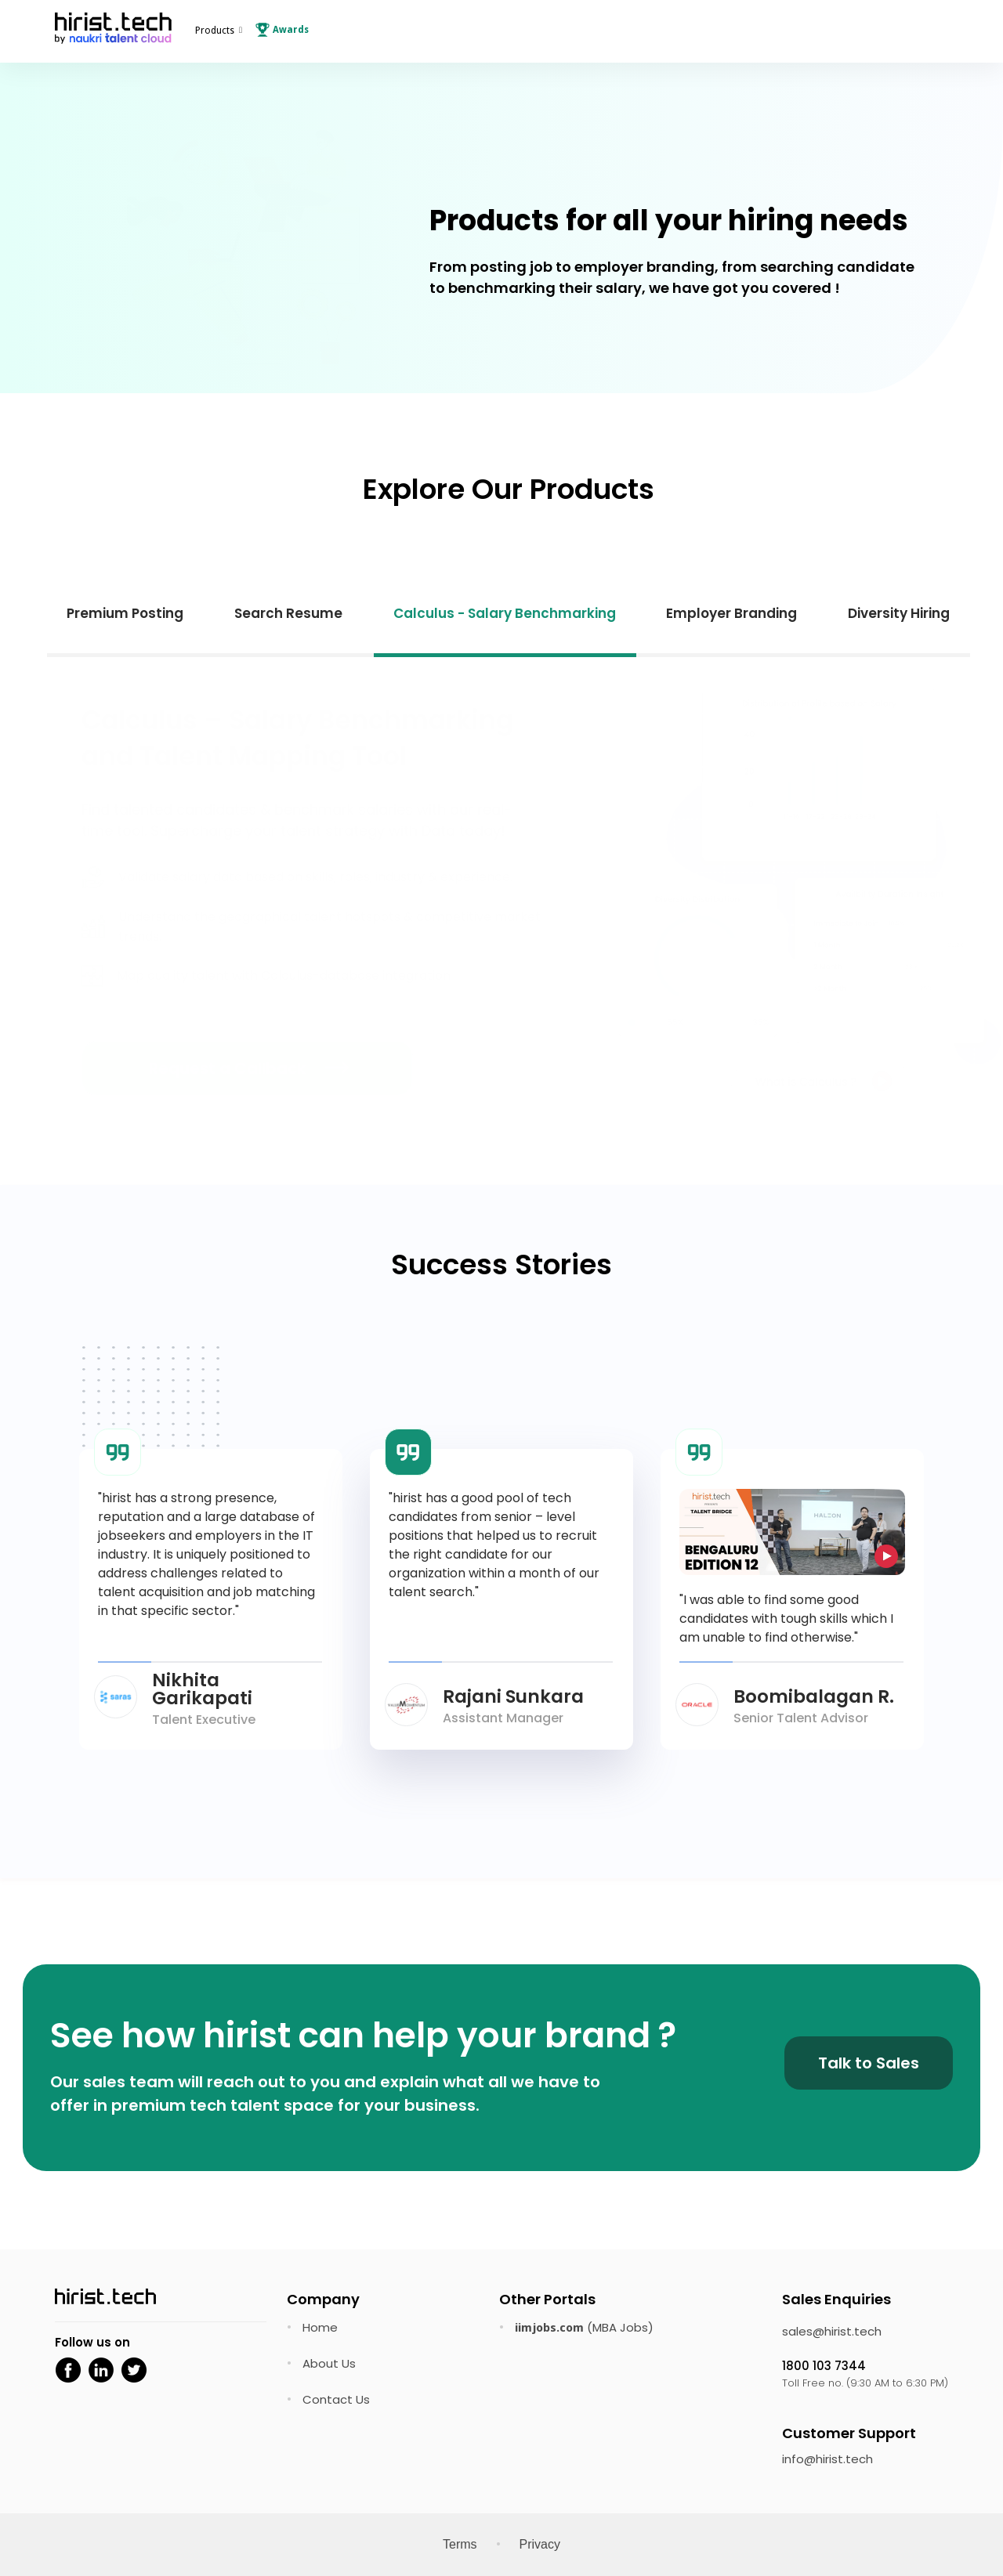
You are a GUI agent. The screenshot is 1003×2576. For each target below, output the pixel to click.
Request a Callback (217, 1068)
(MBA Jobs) (584, 2327)
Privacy (540, 2544)
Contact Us (336, 2399)
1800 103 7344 (824, 2365)
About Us (329, 2363)
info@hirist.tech (827, 2459)
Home (320, 2327)
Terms (460, 2544)
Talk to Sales (868, 2063)
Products (214, 30)
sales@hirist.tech (832, 2331)
